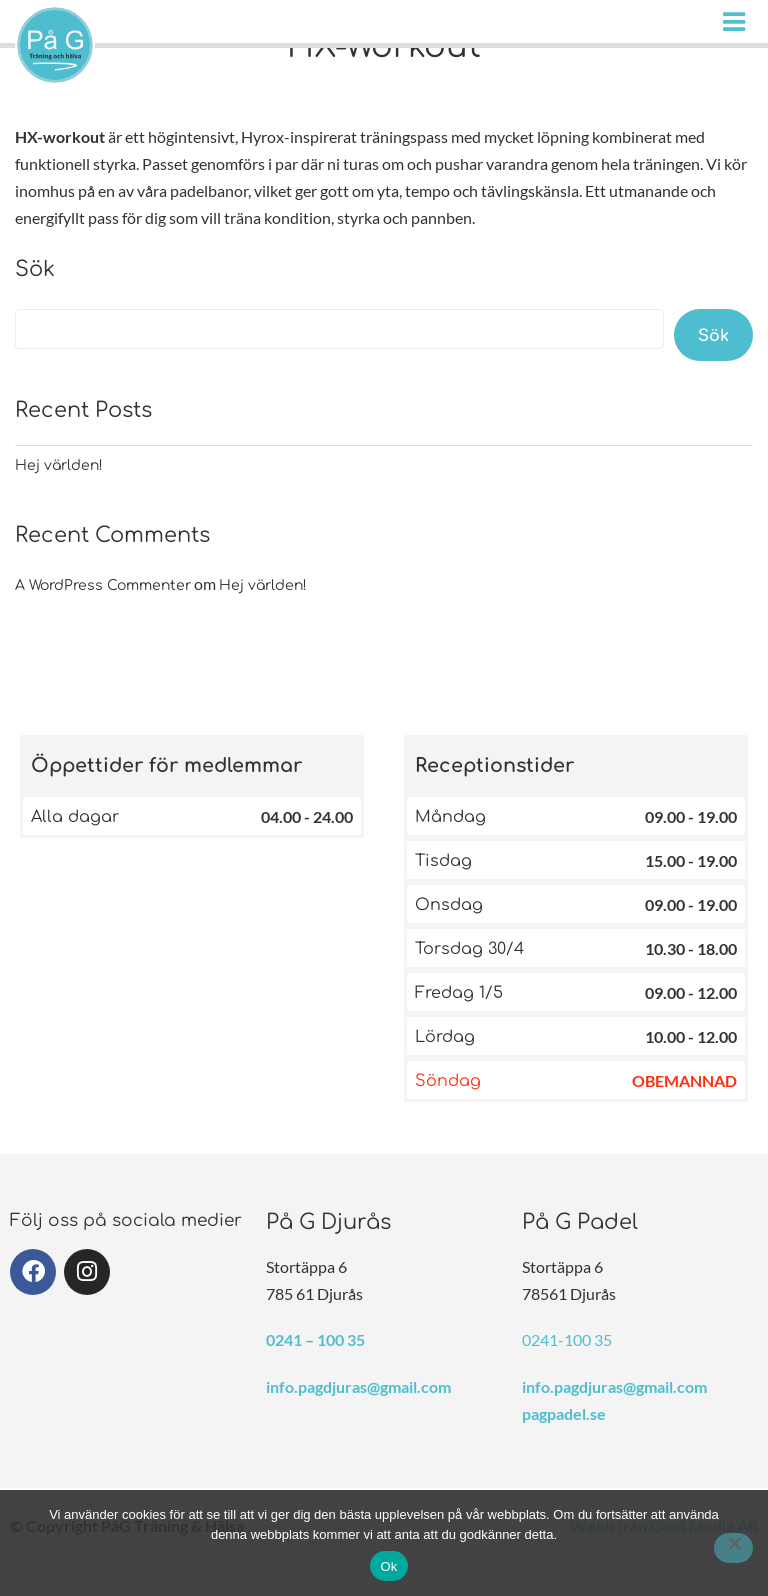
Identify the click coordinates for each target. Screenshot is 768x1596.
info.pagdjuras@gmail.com (358, 1386)
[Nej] (733, 1548)
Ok (388, 1566)
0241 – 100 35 (315, 1339)
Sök (35, 269)
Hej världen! (59, 465)
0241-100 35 (567, 1339)
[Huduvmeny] (738, 21)
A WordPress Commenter (103, 585)
